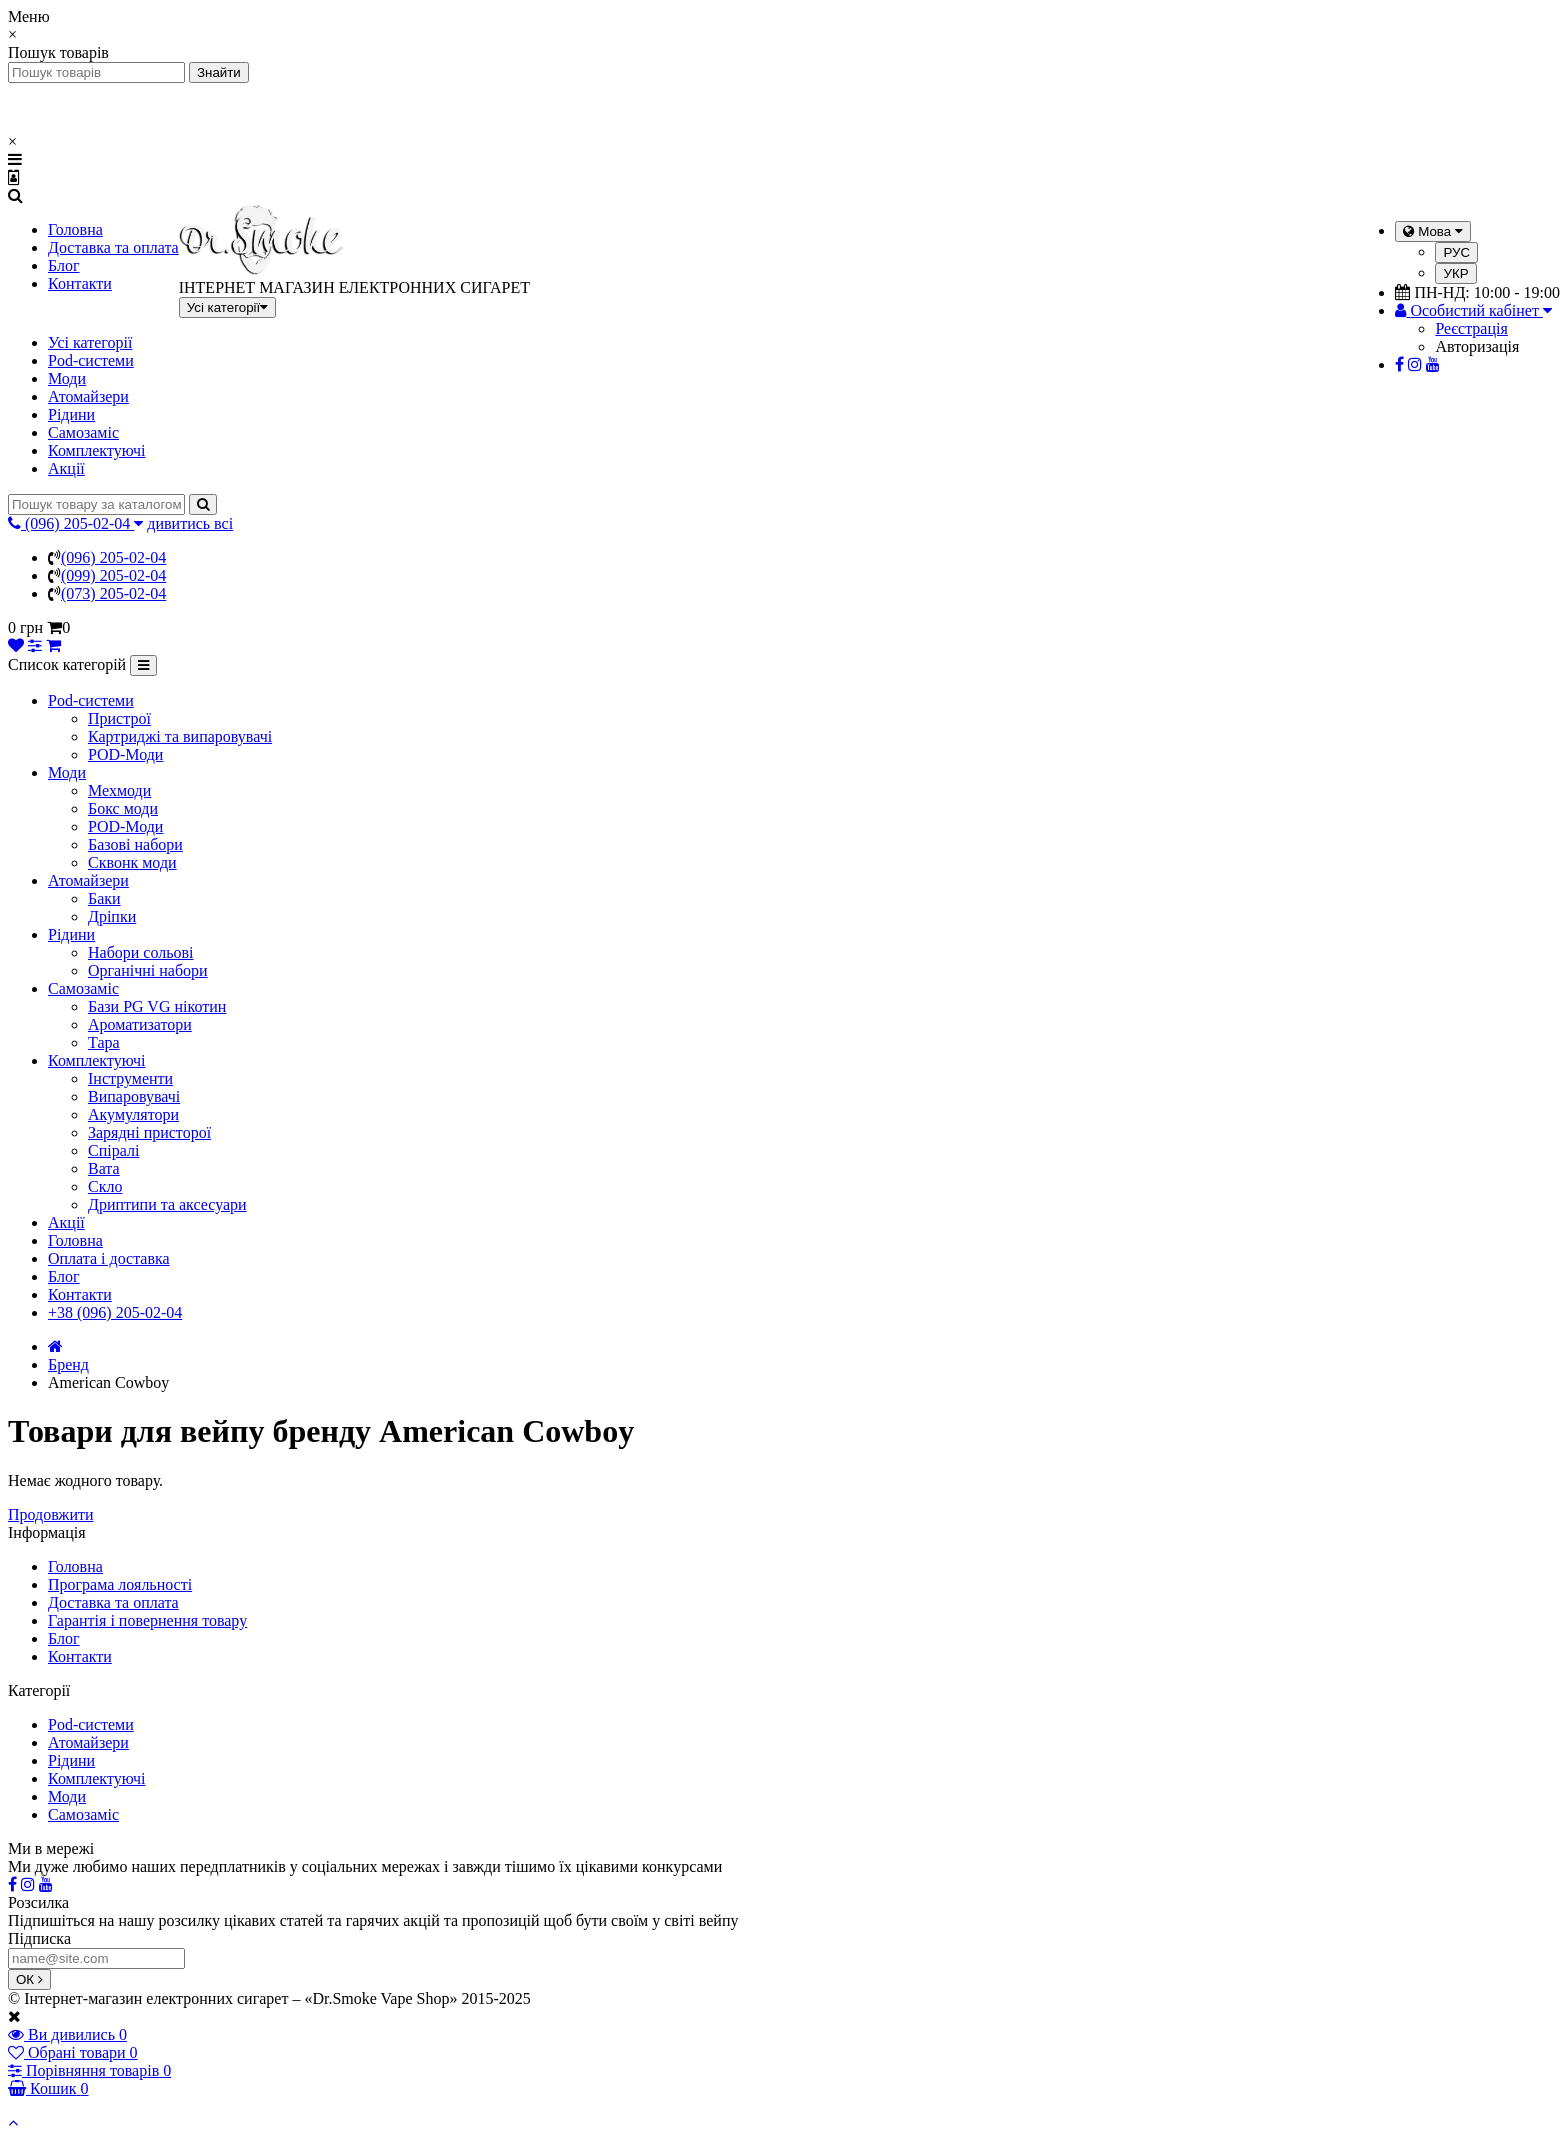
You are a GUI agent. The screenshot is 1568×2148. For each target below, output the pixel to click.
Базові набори (135, 844)
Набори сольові (141, 952)
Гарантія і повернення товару (147, 1620)
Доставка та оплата (113, 247)
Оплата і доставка (109, 1258)
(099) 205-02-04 (113, 575)
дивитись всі (190, 523)
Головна (75, 229)
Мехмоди (119, 790)
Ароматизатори (140, 1024)
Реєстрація (1471, 328)
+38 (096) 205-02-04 (115, 1312)
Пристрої (119, 718)
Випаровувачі (134, 1096)
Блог (64, 265)
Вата (104, 1168)
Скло (105, 1186)
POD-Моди (125, 754)
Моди (67, 378)
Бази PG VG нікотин (157, 1006)
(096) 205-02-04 (113, 557)
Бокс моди (123, 808)
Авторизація (1477, 346)
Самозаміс (83, 432)
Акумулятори (133, 1114)
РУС (1456, 252)
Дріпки (112, 916)
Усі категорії (90, 342)
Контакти (80, 283)
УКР (1455, 273)
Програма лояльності (120, 1584)
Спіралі (113, 1150)
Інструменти (130, 1078)
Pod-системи (91, 360)
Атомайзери (88, 396)
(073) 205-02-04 (113, 593)
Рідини (71, 414)
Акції (66, 468)
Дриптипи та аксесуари (167, 1204)
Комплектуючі (97, 450)
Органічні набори (148, 970)
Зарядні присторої (149, 1132)
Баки (104, 898)
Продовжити (51, 1514)
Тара (104, 1042)
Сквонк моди (132, 862)
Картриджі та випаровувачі (180, 736)
